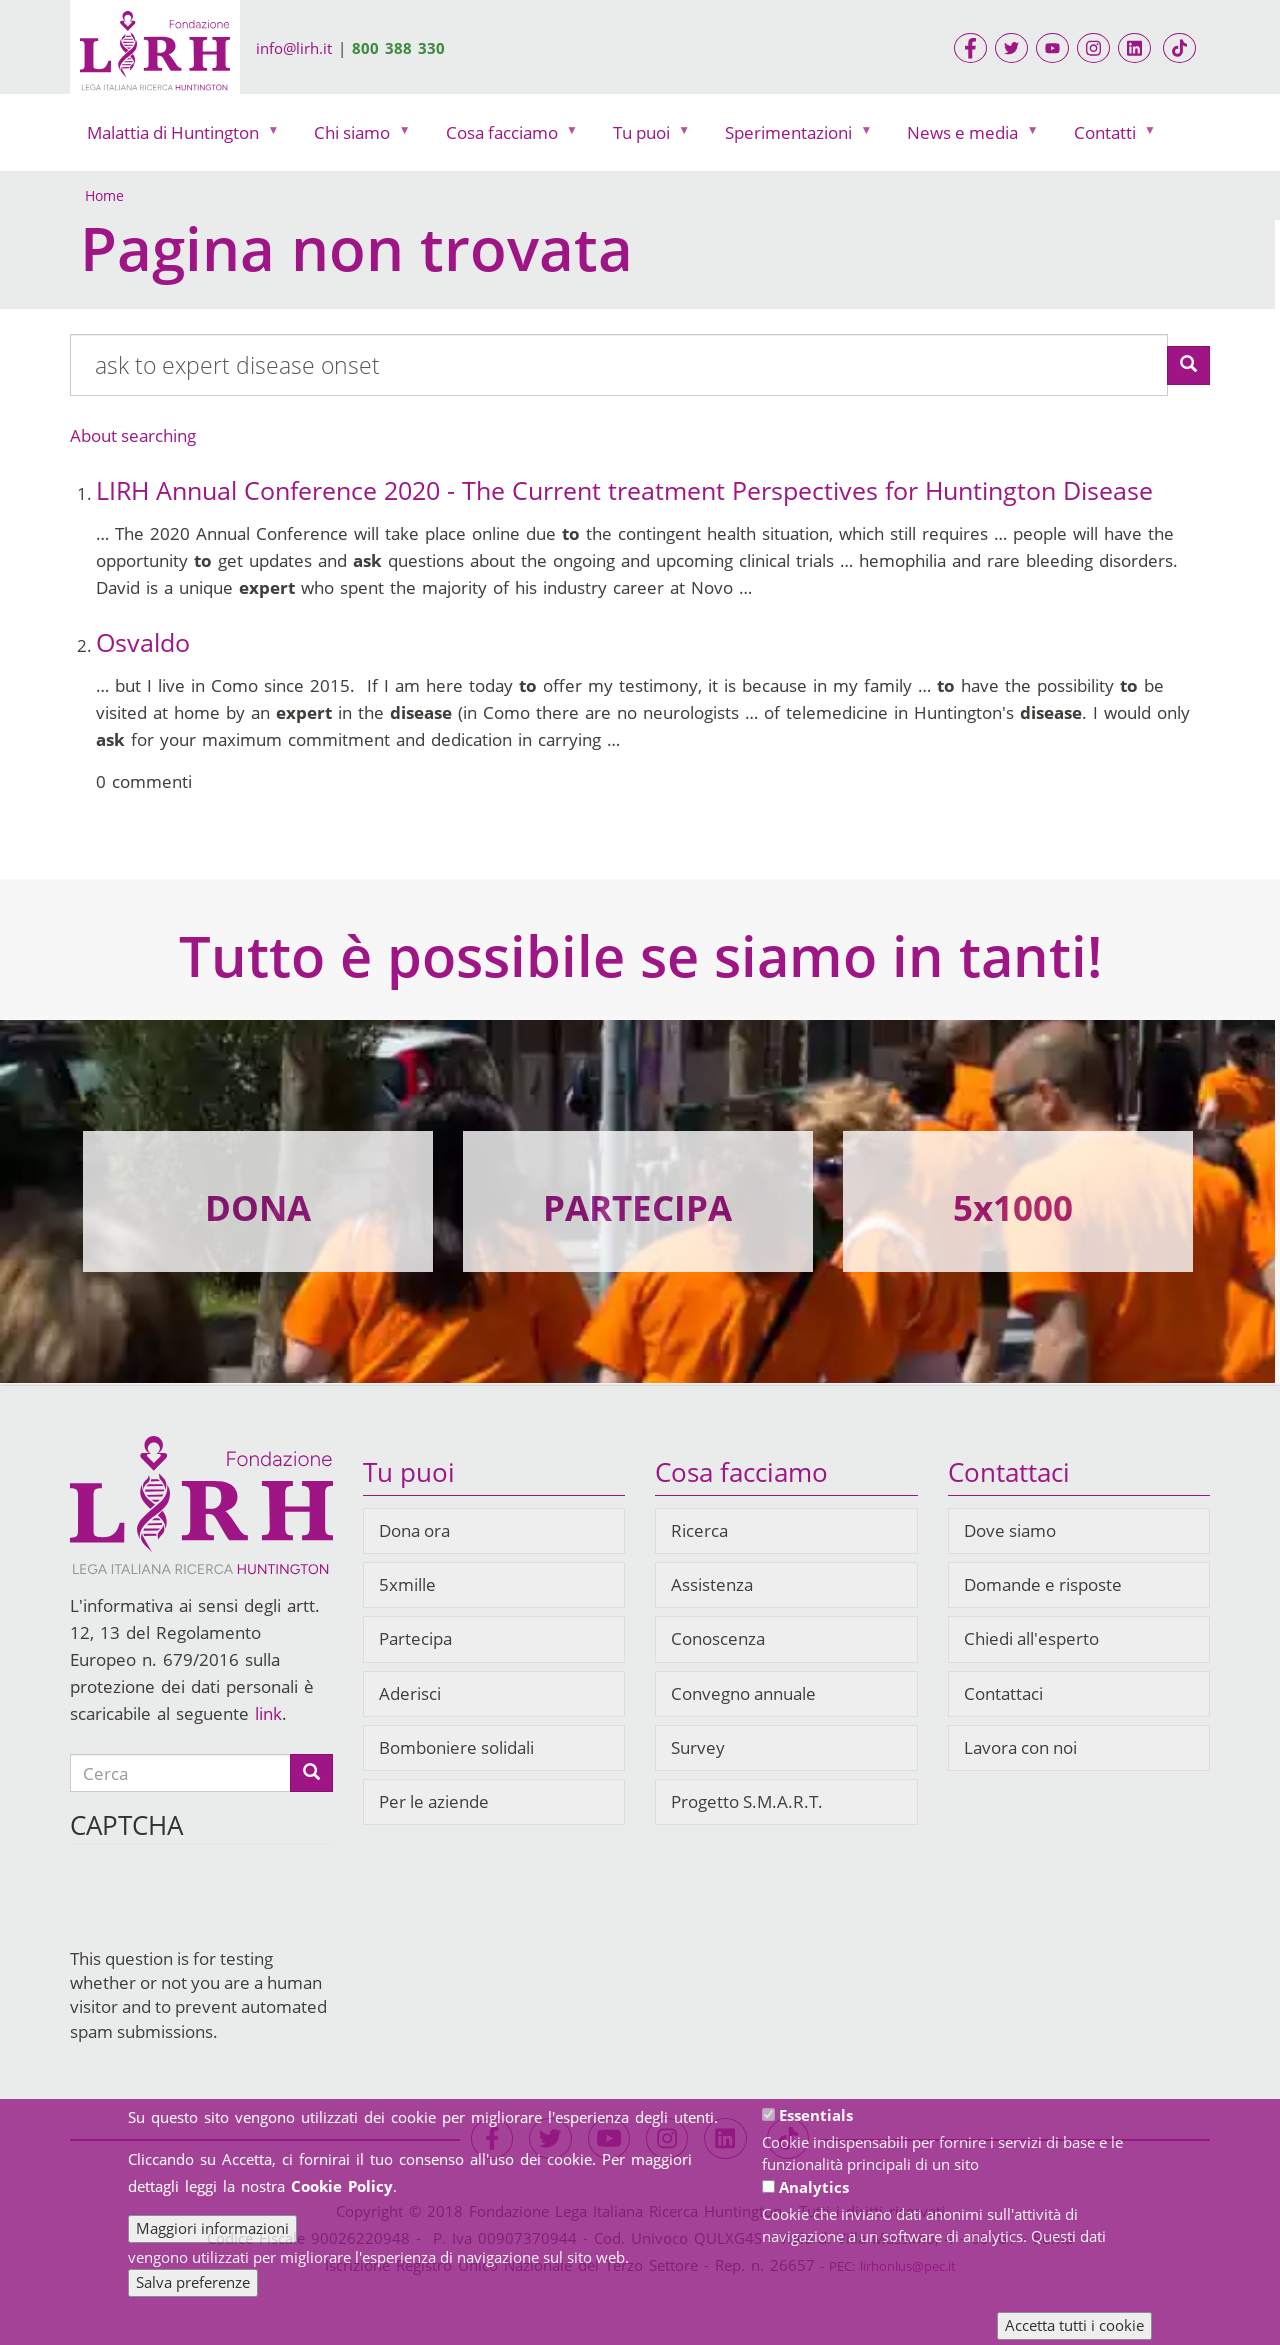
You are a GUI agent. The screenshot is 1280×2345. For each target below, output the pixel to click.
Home (104, 195)
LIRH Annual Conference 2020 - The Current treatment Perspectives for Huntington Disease (624, 490)
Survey (698, 1747)
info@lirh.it (294, 48)
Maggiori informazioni (212, 2228)
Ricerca (699, 1530)
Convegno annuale (743, 1693)
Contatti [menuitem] (1109, 137)
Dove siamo (1010, 1530)
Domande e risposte (1043, 1584)
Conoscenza (718, 1638)
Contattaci (1003, 1693)
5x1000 (1013, 1207)
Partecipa (415, 1638)
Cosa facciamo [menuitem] (506, 137)
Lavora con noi (1020, 1747)
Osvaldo (143, 642)
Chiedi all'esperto (1031, 1638)
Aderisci (410, 1693)
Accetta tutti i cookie (1074, 2325)
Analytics (814, 2187)
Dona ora (414, 1530)
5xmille (407, 1584)
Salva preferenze (193, 2282)
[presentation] (222, 1908)
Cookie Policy (342, 2186)
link (268, 1713)
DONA (258, 1207)
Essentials (816, 2115)
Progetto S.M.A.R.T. (747, 1801)
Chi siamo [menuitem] (356, 137)
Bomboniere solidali (456, 1747)
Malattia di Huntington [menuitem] (177, 137)
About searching (133, 435)
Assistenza (712, 1584)
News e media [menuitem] (967, 137)
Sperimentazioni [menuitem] (793, 137)
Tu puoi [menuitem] (646, 137)
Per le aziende (434, 1801)
